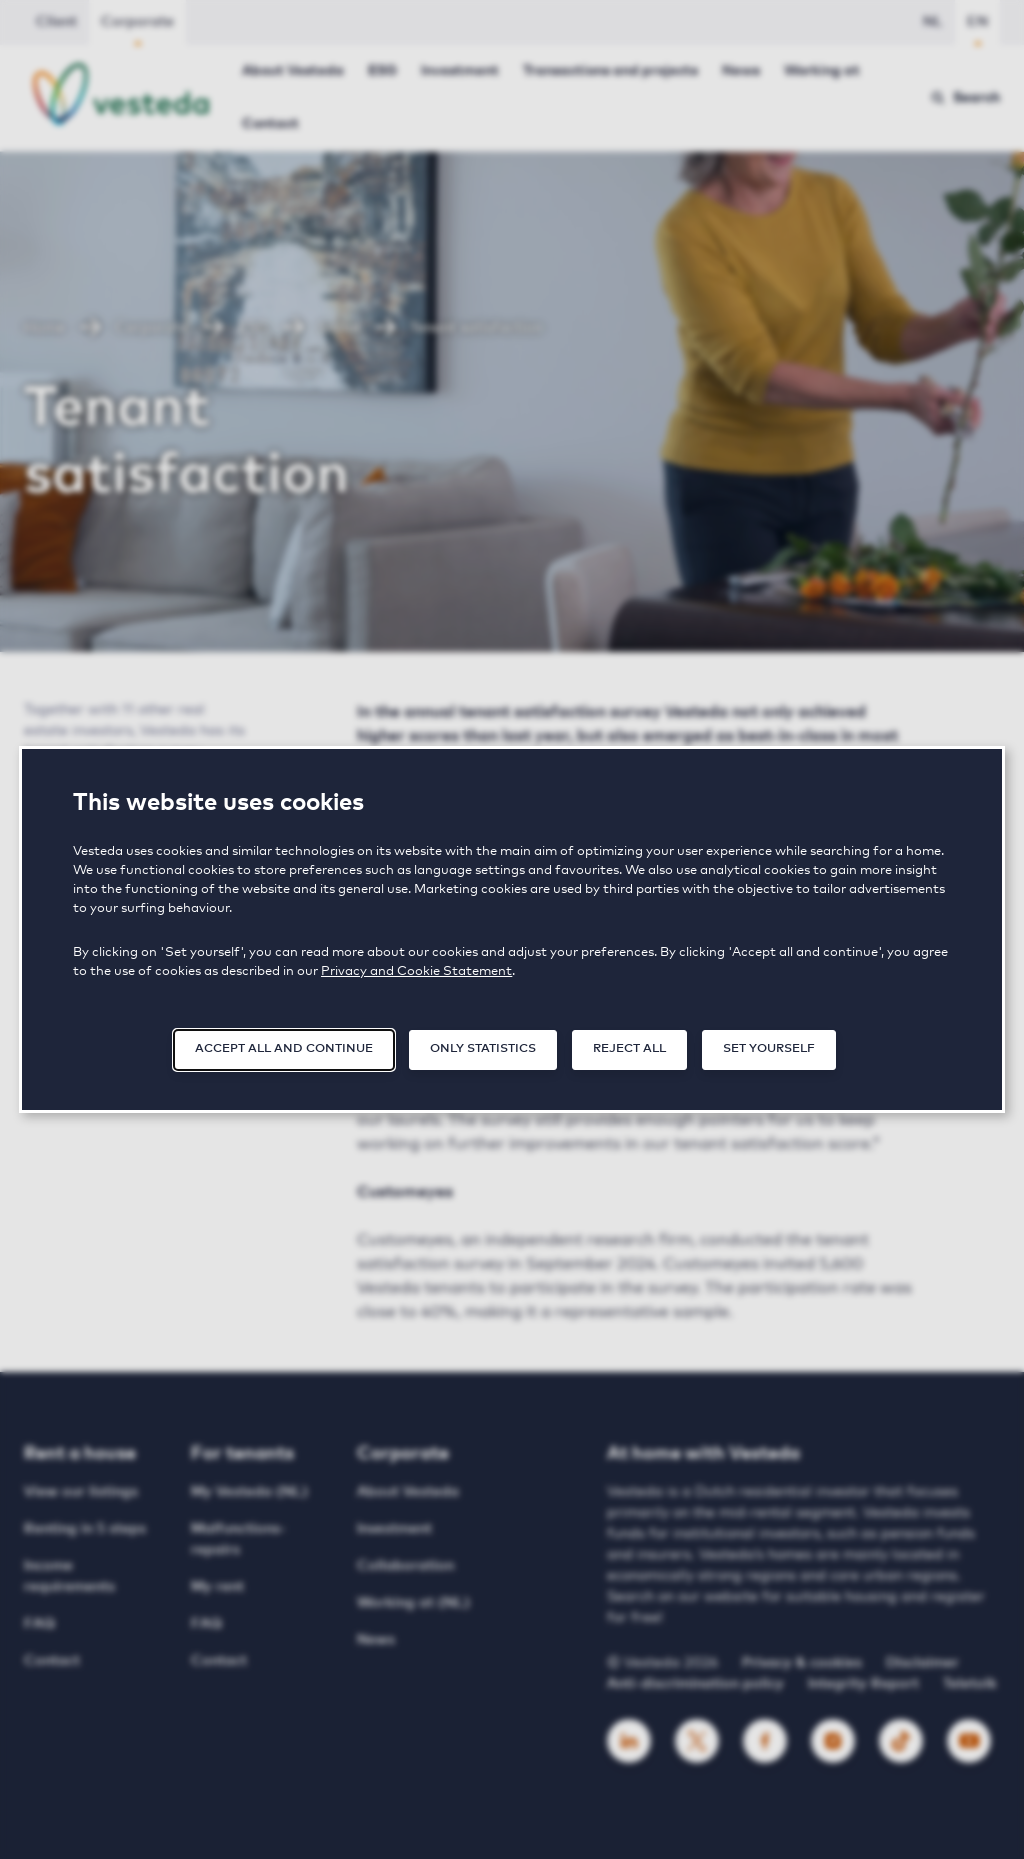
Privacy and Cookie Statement (416, 971)
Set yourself (769, 1049)
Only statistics (483, 1049)
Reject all (629, 1049)
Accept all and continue (284, 1049)
